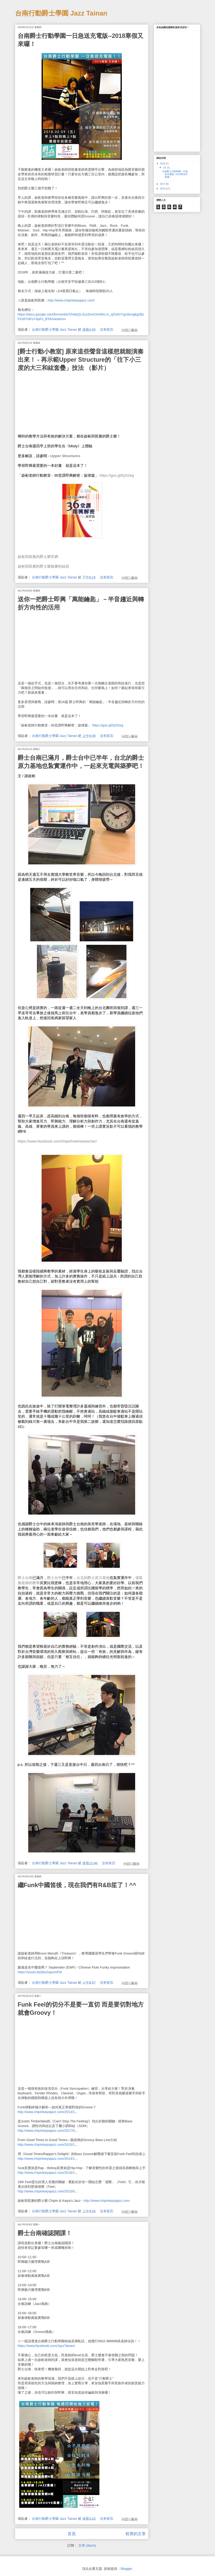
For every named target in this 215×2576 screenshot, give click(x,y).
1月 (165, 167)
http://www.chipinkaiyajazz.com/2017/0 (46, 2130)
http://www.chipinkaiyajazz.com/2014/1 (46, 2158)
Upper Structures (65, 456)
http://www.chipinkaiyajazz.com (107, 2200)
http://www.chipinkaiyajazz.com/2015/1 (46, 2144)
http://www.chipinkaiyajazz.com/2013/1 (46, 2112)
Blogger (126, 2568)
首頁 (72, 2533)
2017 (163, 184)
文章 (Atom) (87, 2545)
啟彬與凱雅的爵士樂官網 (38, 557)
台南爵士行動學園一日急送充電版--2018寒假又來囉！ (175, 174)
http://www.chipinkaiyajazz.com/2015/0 (46, 2191)
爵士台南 (25, 1578)
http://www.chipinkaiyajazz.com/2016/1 (46, 2172)
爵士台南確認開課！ (45, 2233)
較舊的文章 (136, 2533)
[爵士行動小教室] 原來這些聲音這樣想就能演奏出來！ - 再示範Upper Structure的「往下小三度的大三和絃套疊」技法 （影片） (81, 359)
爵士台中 (54, 1578)
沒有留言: (107, 329)
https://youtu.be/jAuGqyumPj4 (40, 1972)
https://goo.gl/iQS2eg (117, 475)
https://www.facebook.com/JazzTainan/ (46, 2346)
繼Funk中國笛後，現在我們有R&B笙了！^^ (77, 1885)
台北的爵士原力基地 (93, 1578)
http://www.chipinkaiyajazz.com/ (71, 300)
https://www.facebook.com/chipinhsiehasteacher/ (57, 1141)
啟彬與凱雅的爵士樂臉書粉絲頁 (43, 566)
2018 (163, 163)
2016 (163, 188)
